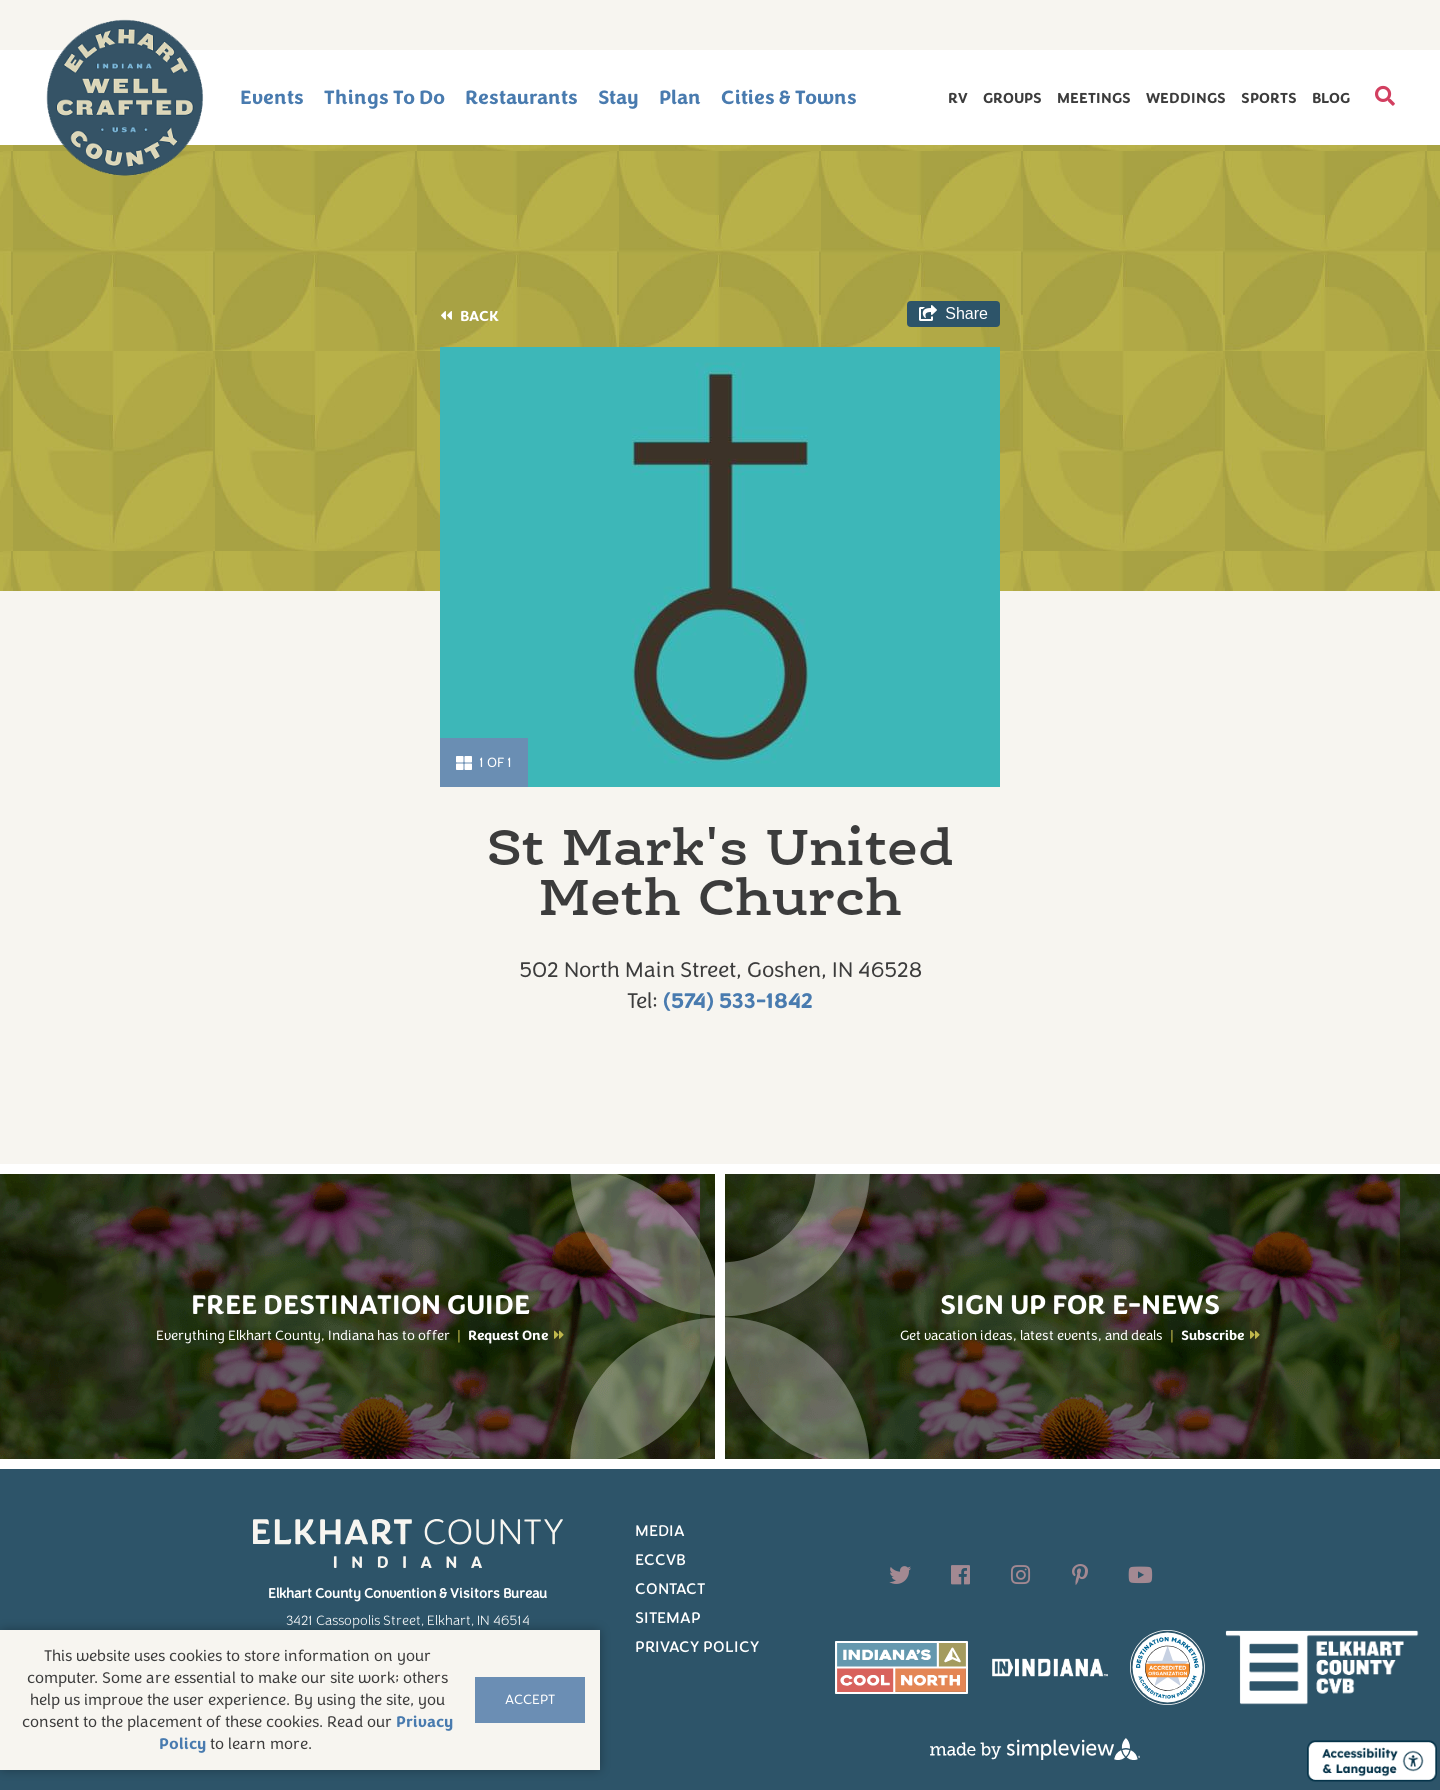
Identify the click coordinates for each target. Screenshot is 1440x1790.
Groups (1012, 98)
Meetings (1094, 98)
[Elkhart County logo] (125, 98)
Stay (618, 97)
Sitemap (668, 1618)
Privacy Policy (697, 1647)
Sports (1269, 98)
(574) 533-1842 (738, 1001)
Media (660, 1531)
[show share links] (953, 314)
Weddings (1186, 98)
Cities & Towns (789, 97)
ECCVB (660, 1560)
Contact (670, 1589)
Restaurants (521, 97)
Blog (1331, 98)
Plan (680, 97)
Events (272, 97)
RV (958, 98)
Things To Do (384, 97)
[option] (720, 567)
